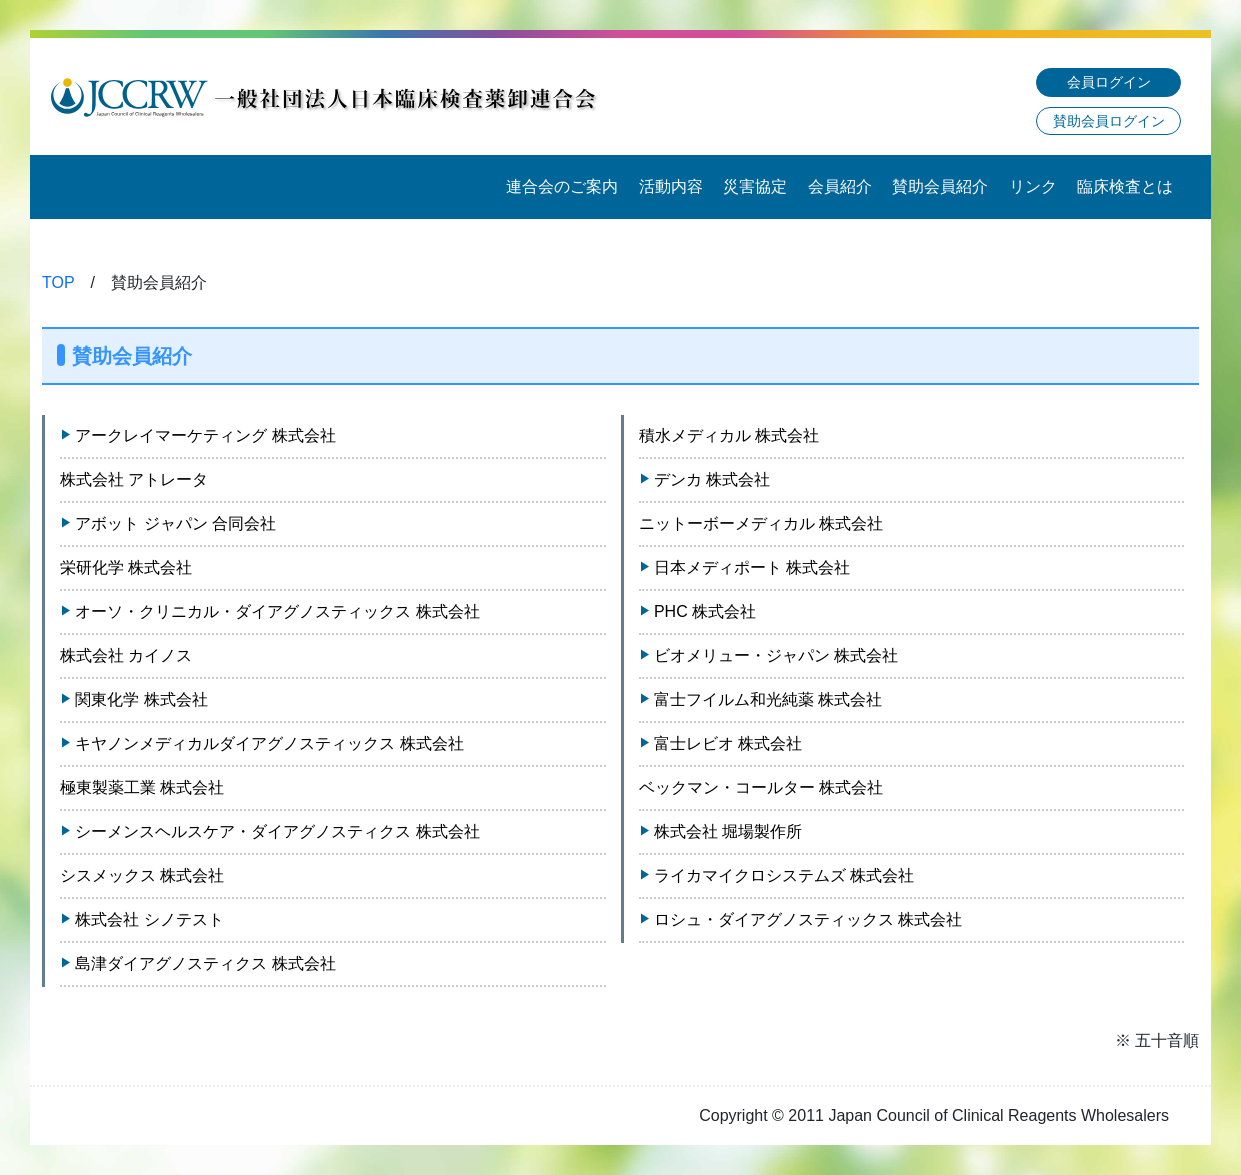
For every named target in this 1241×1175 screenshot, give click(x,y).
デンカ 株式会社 (712, 479)
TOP (58, 282)
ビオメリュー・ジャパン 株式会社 (776, 655)
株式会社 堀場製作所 (728, 831)
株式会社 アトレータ (134, 479)
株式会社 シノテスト (149, 919)
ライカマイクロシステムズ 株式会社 (784, 875)
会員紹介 (840, 186)
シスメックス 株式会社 (142, 875)
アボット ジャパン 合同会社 (175, 523)
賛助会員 (1109, 121)
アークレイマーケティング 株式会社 (205, 435)
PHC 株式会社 (705, 611)
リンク (1033, 186)
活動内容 (671, 186)
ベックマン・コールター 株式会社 (761, 787)
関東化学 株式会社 (141, 699)
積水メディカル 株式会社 (729, 435)
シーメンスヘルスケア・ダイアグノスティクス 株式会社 (277, 831)
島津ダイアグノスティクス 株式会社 (205, 963)
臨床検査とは (1125, 186)
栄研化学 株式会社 (126, 567)
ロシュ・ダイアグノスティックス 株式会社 (808, 919)
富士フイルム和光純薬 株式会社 (768, 699)
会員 (1109, 82)
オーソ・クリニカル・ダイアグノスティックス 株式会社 (277, 611)
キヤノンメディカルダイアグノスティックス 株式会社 (269, 743)
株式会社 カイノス (126, 655)
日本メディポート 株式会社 (752, 567)
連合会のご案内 (562, 186)
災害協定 (755, 186)
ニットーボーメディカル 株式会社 (761, 523)
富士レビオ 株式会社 (728, 743)
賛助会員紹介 (940, 186)
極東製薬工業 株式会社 (142, 787)
